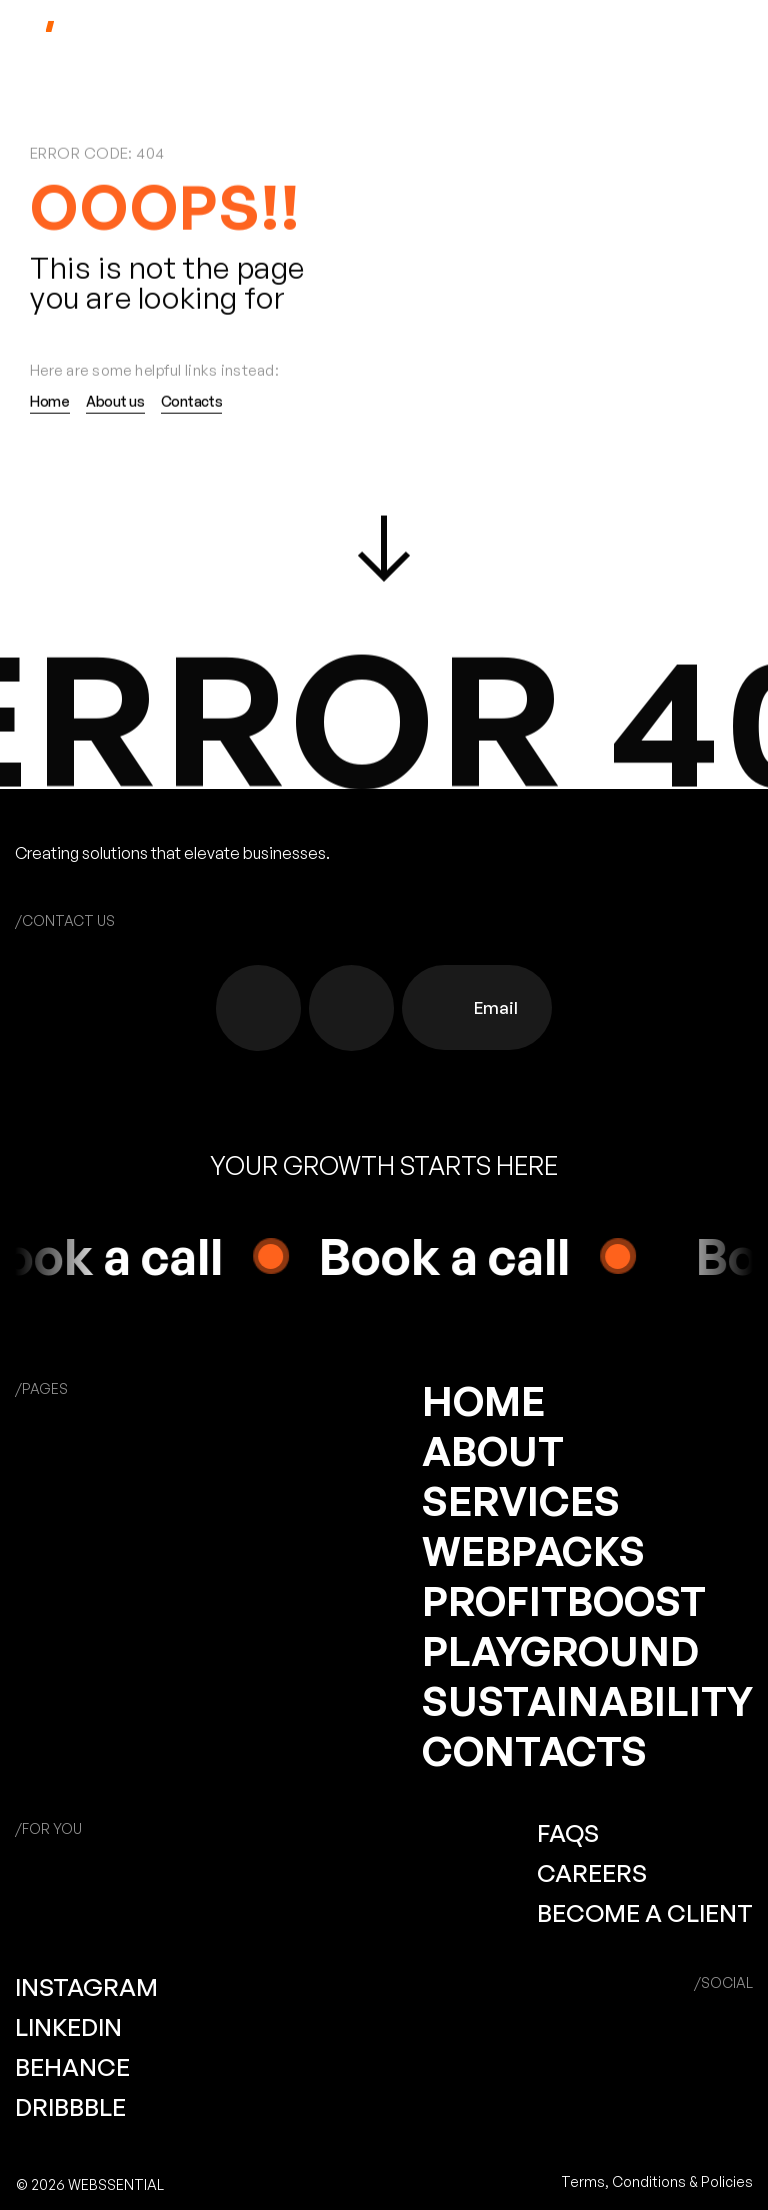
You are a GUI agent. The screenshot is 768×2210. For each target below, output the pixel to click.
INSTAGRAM (86, 1987)
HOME (483, 1401)
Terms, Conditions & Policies (657, 2181)
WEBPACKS (533, 1551)
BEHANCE (72, 2067)
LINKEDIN (68, 2027)
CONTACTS (534, 1751)
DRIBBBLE (70, 2107)
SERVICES (521, 1501)
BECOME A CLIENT (645, 1913)
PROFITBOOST (564, 1601)
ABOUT (493, 1451)
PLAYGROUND (560, 1651)
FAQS (568, 1833)
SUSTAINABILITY (587, 1701)
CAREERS (592, 1873)
